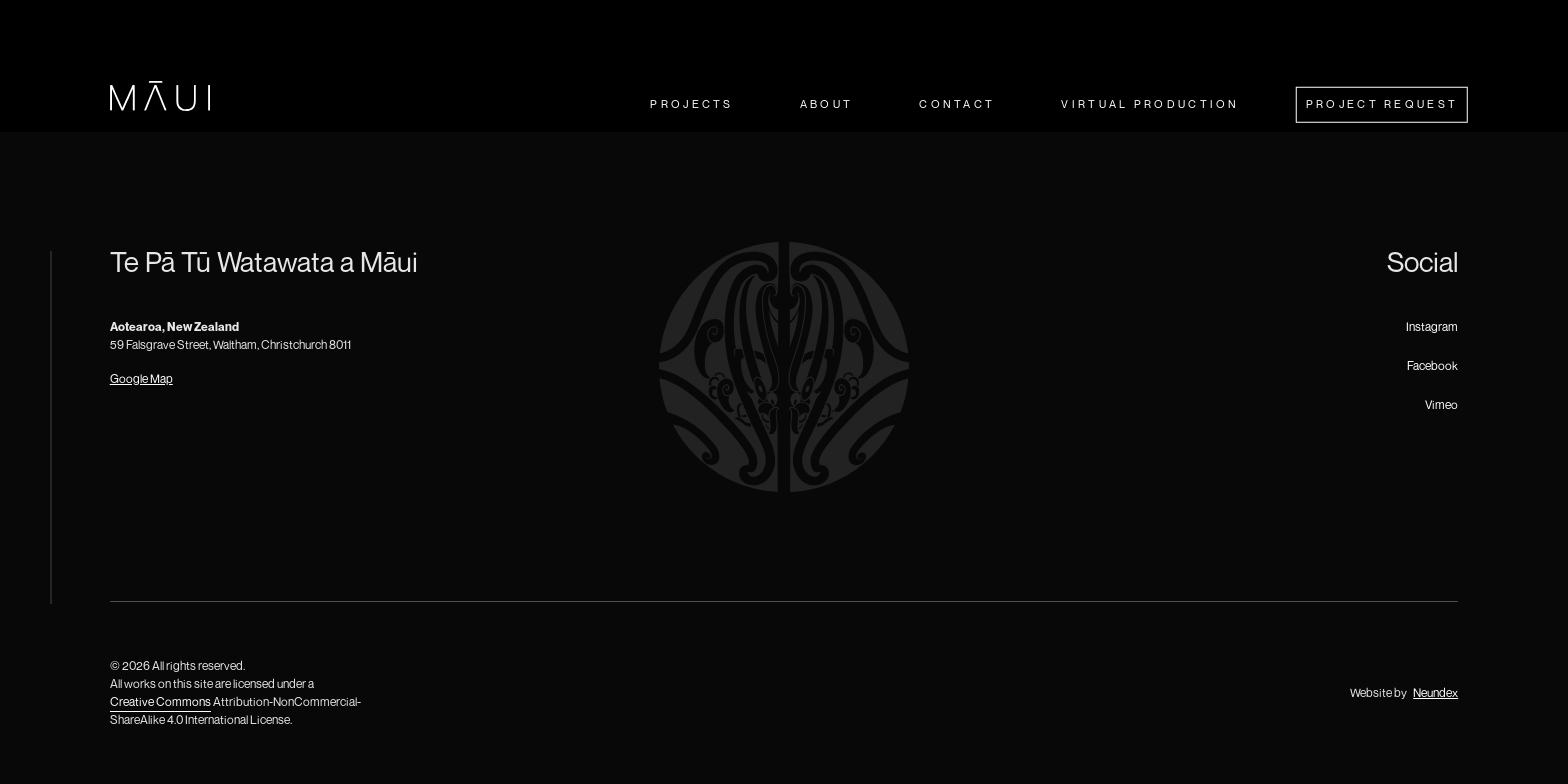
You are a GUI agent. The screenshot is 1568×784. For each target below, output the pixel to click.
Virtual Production (1150, 103)
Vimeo (1441, 404)
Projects (691, 103)
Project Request (1382, 103)
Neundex (1435, 692)
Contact (957, 103)
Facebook (1432, 365)
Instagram (1432, 326)
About (827, 103)
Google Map (141, 378)
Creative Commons (160, 701)
